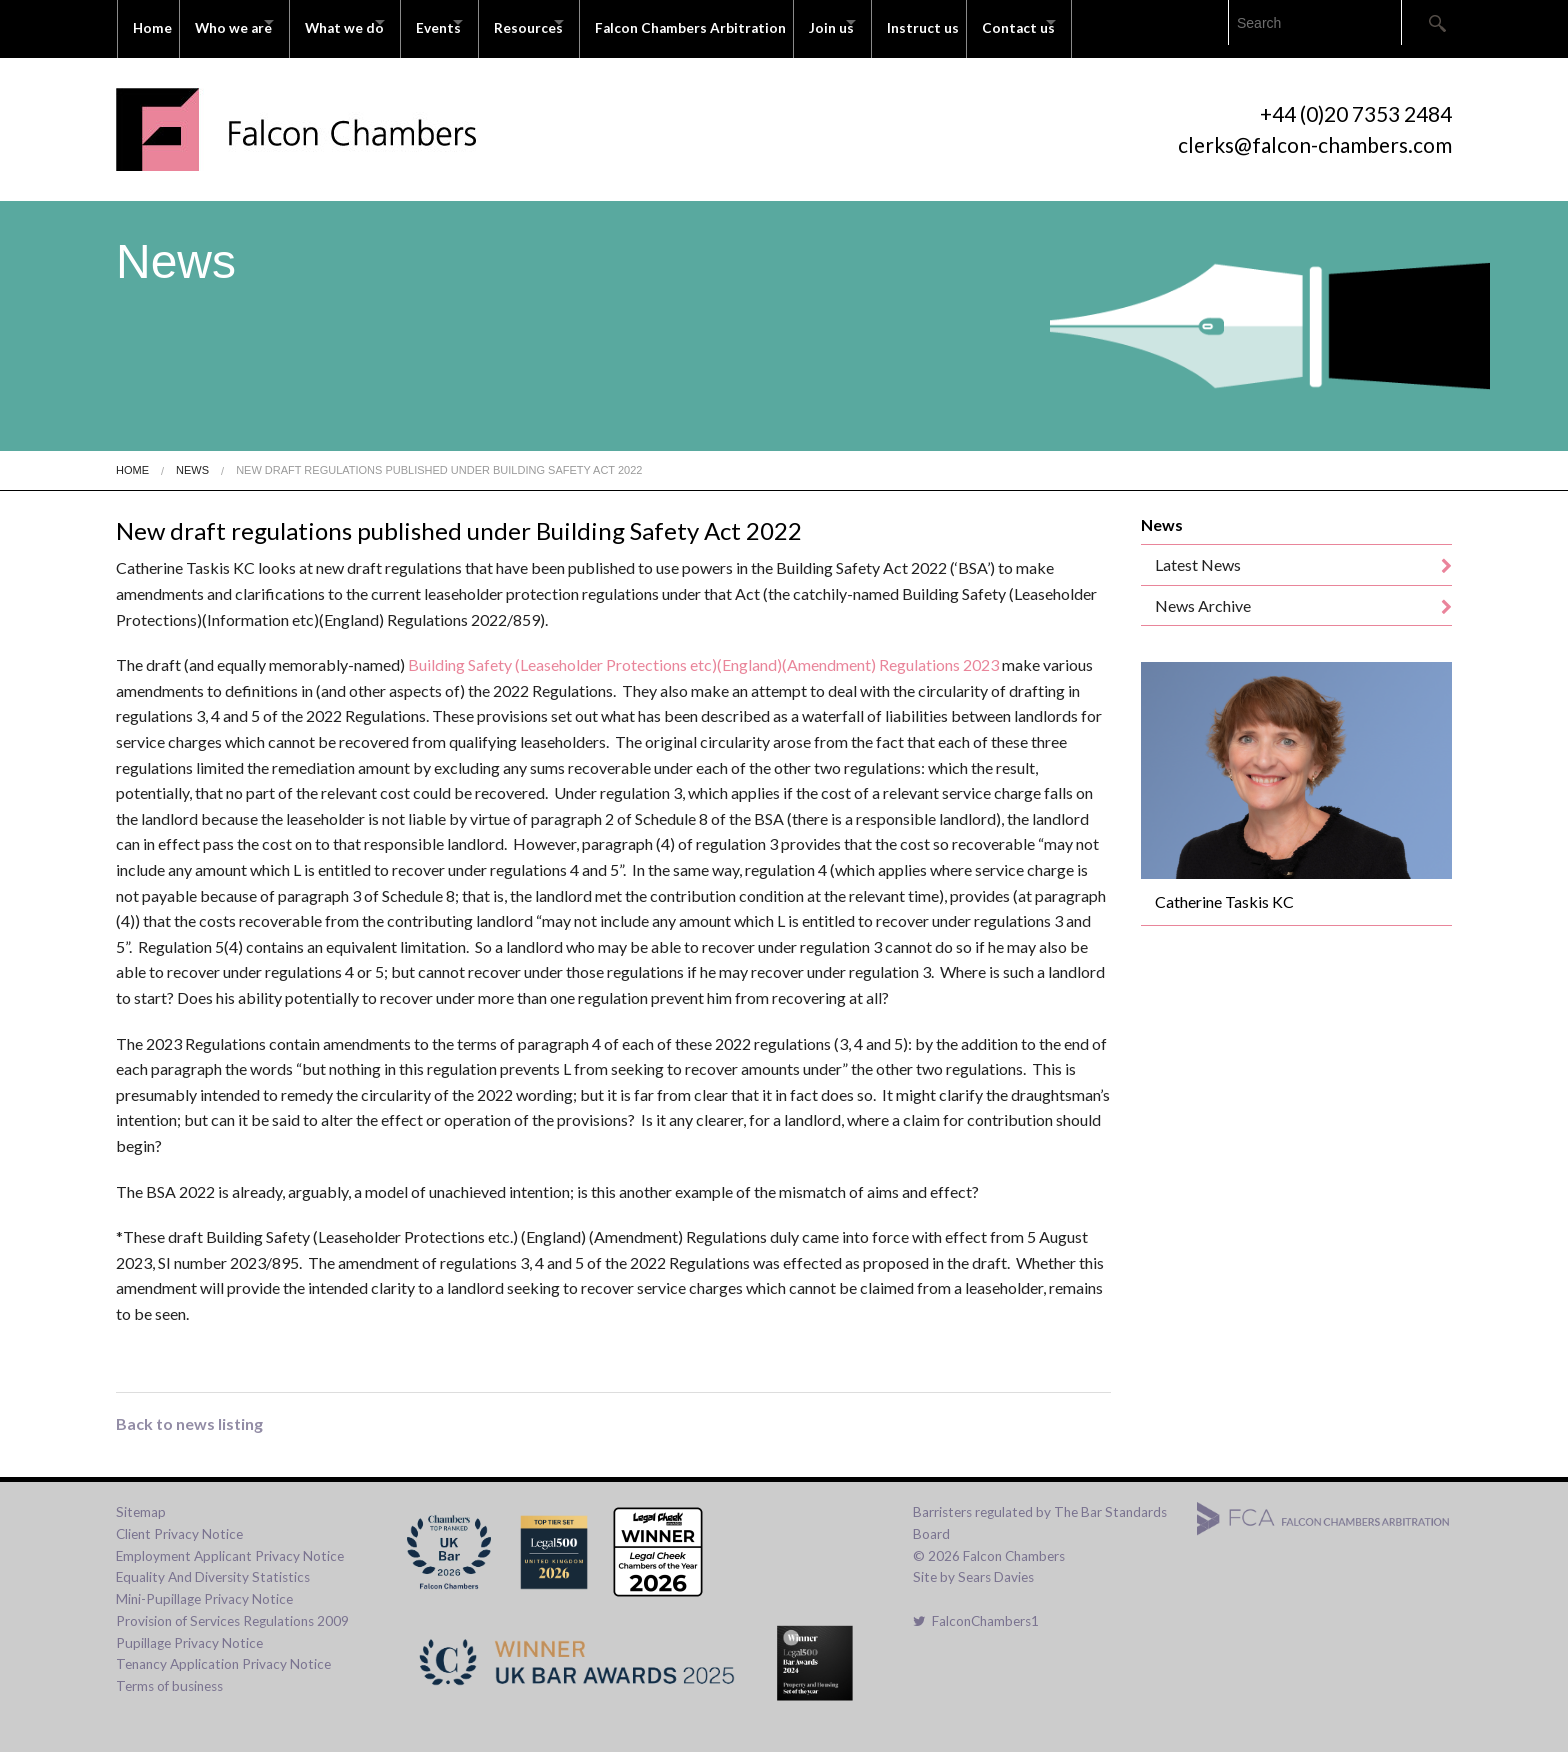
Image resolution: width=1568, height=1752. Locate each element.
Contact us (1134, 22)
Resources (591, 22)
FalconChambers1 (976, 1608)
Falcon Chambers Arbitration (772, 22)
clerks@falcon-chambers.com (1315, 131)
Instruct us (1031, 22)
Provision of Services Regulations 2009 (232, 1608)
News (192, 457)
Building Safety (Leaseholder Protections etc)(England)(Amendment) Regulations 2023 (705, 652)
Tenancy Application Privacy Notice (223, 1652)
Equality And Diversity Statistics (213, 1565)
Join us (921, 22)
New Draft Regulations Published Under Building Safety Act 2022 (439, 457)
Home (152, 22)
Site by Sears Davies (973, 1565)
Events (483, 22)
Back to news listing (189, 1410)
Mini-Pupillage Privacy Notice (204, 1586)
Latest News (1198, 552)
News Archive (1203, 592)
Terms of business (169, 1673)
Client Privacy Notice (179, 1521)
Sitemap (141, 1499)
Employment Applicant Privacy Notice (230, 1543)
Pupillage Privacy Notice (189, 1630)
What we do (370, 22)
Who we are (241, 22)
